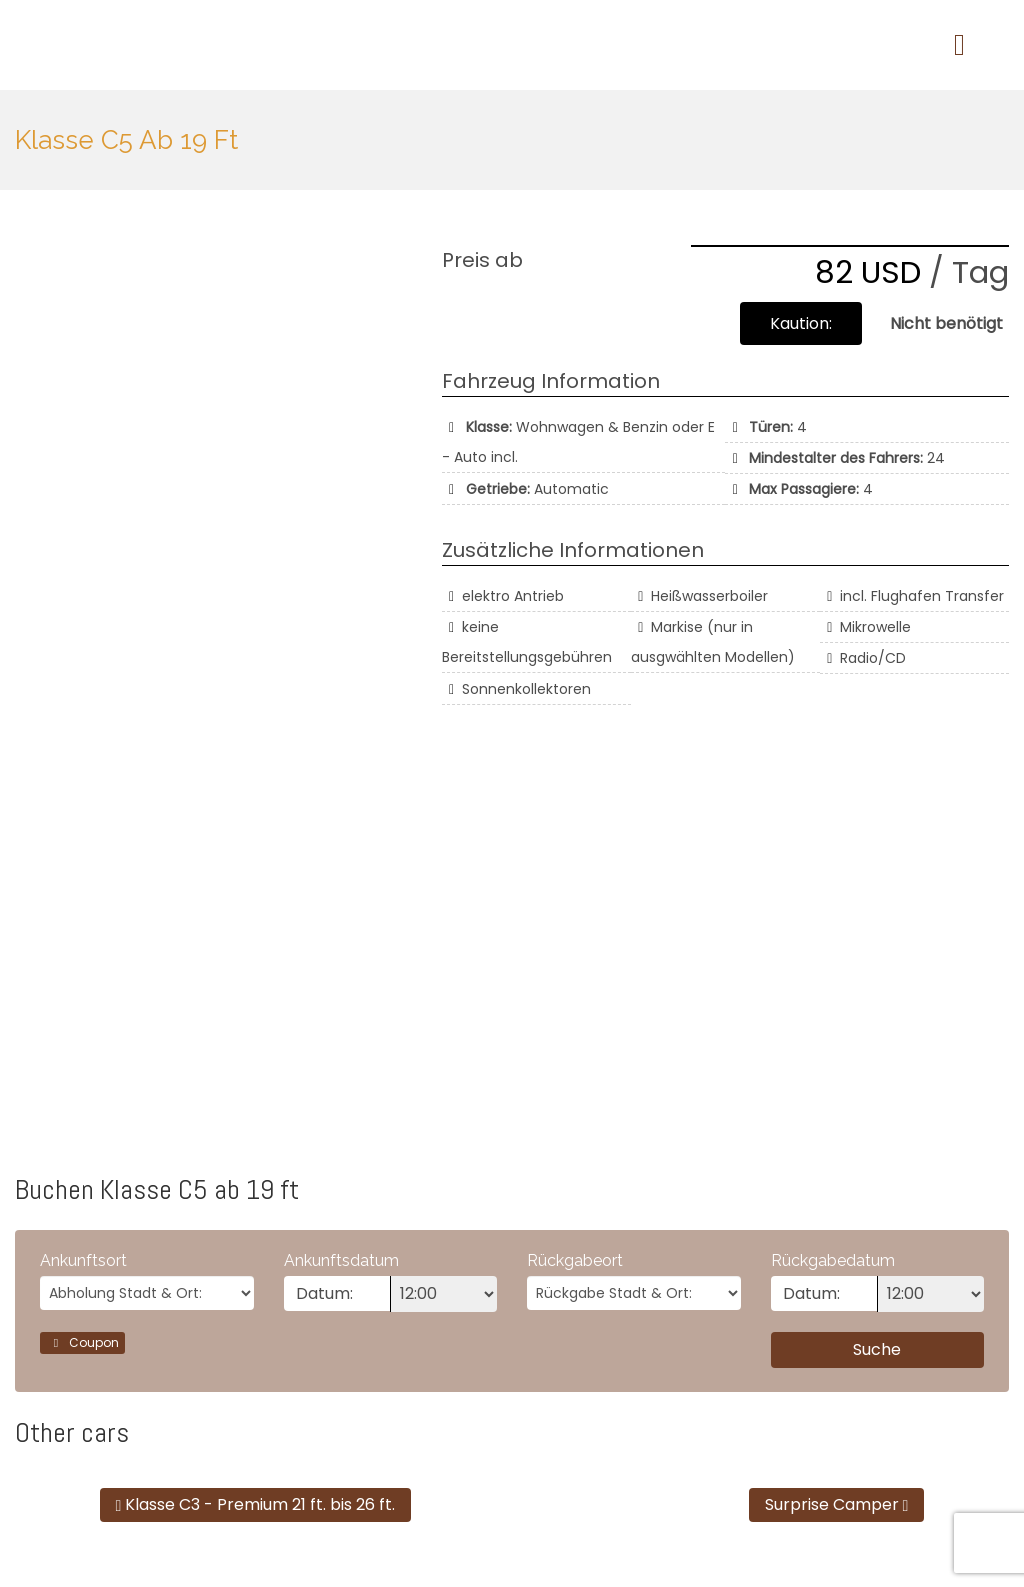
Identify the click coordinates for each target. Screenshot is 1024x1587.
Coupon (82, 1342)
